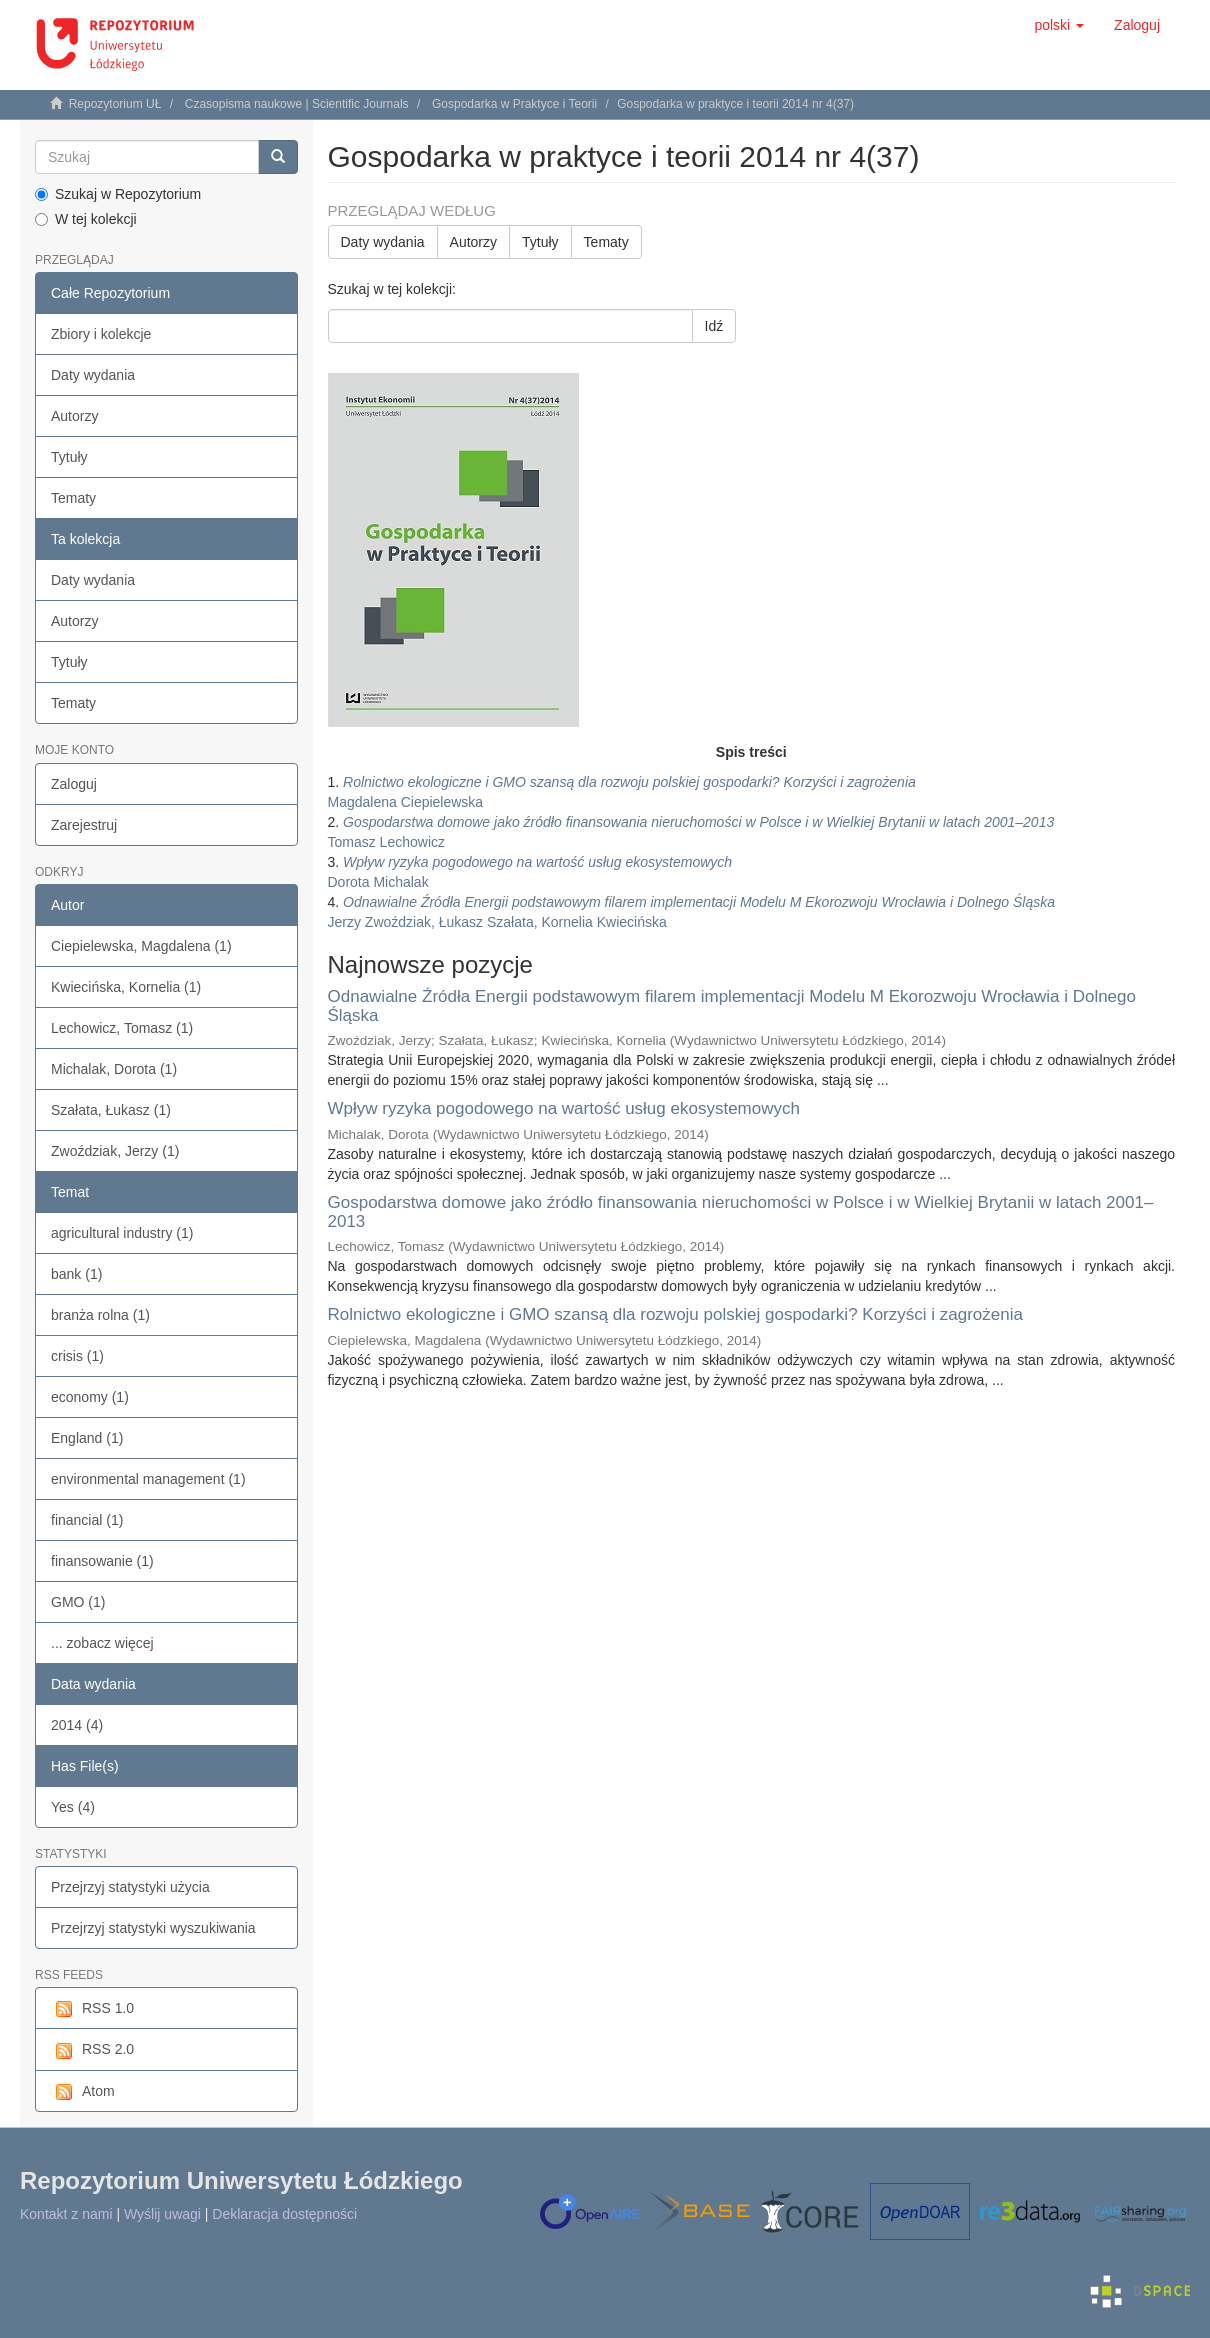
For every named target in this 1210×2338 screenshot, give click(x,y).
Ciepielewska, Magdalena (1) (141, 946)
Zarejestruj (84, 825)
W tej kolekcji (86, 219)
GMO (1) (78, 1602)
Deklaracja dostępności (284, 2214)
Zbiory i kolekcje (101, 334)
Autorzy (74, 416)
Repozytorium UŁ (115, 104)
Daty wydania (93, 375)
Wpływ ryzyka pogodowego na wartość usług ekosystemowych (564, 1108)
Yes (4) (73, 1807)
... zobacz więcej (102, 1643)
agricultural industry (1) (122, 1233)
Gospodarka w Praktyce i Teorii (514, 104)
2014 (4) (77, 1725)
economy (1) (90, 1397)
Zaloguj (74, 784)
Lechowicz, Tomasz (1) (122, 1028)
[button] (1059, 25)
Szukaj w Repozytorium (118, 194)
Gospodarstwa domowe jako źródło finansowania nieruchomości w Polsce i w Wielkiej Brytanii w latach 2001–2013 (741, 1212)
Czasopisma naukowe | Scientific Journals (297, 104)
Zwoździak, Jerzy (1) (115, 1151)
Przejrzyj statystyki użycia (130, 1887)
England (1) (87, 1438)
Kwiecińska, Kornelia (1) (126, 987)
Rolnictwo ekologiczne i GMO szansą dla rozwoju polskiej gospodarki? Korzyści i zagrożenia (675, 1314)
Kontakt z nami (66, 2214)
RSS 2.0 (92, 2050)
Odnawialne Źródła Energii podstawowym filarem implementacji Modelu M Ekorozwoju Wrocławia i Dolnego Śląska (732, 1006)
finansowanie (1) (102, 1561)
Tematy (73, 498)
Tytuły (69, 457)
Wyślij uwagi (162, 2214)
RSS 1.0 (92, 2009)
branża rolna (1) (100, 1315)
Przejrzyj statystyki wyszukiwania (153, 1928)
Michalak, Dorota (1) (114, 1069)
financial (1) (87, 1520)
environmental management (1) (148, 1479)
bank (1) (76, 1274)
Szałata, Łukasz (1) (111, 1110)
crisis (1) (77, 1356)
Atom (83, 2092)
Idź (714, 326)
